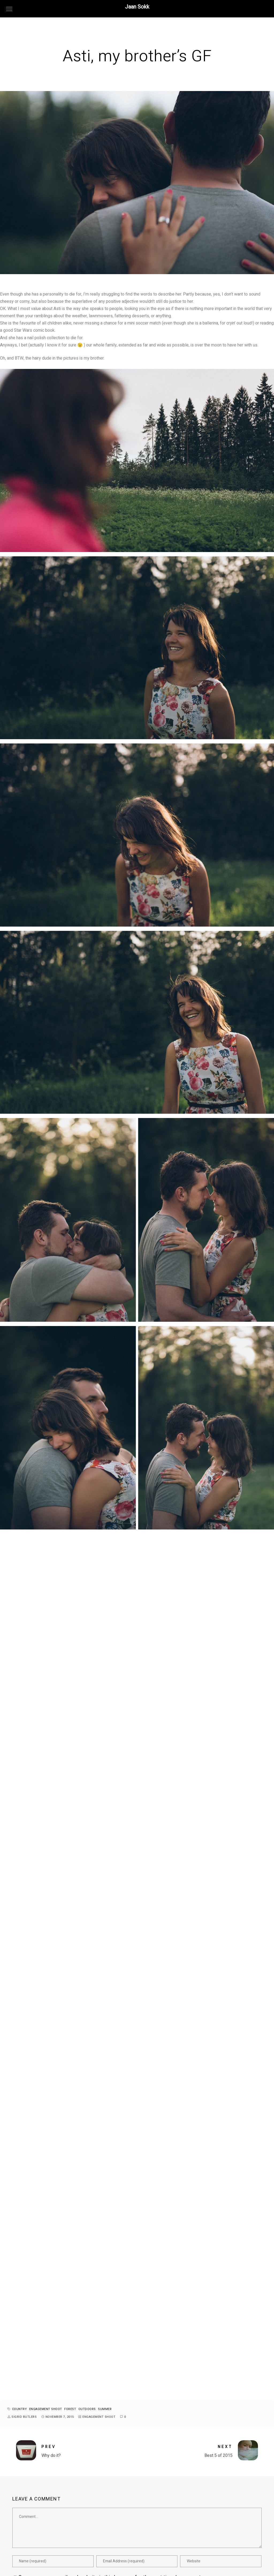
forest (70, 2409)
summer (105, 2409)
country (19, 2409)
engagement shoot (45, 2409)
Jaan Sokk (137, 7)
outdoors (87, 2409)
